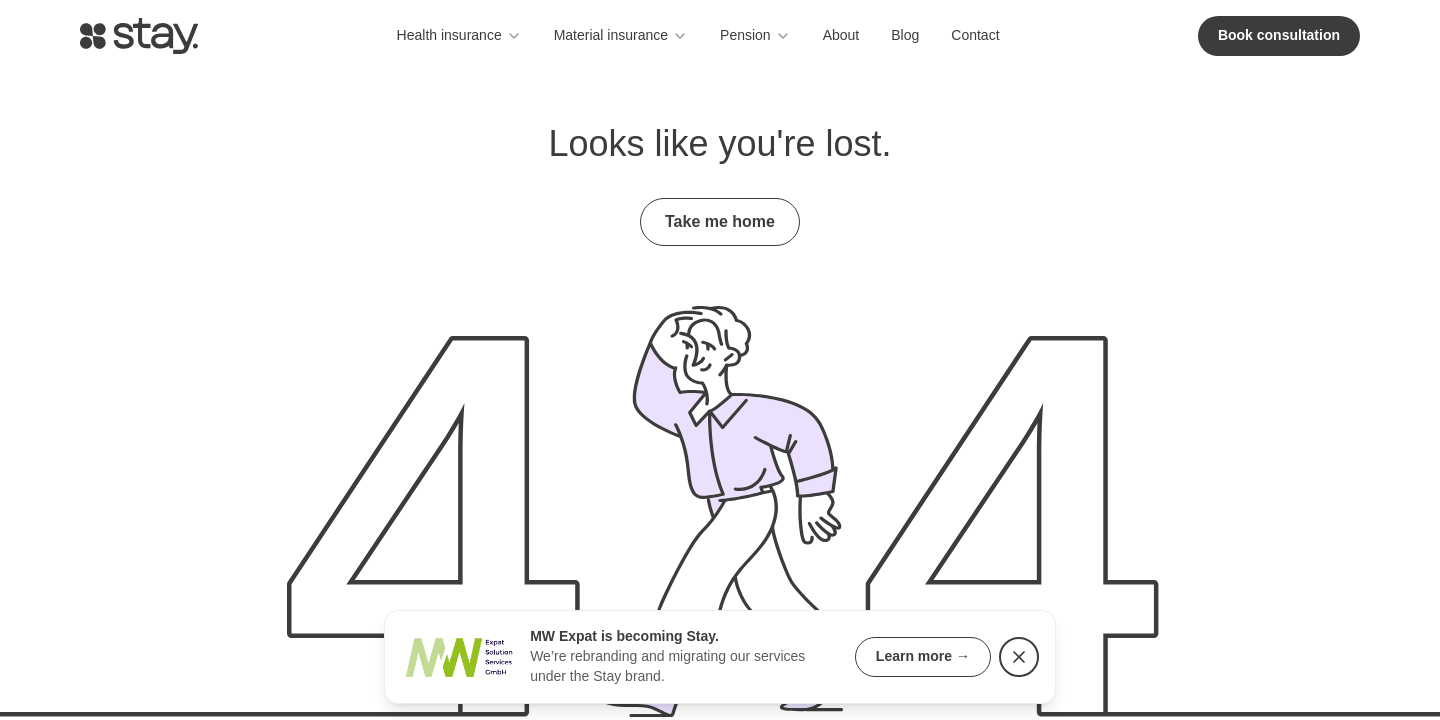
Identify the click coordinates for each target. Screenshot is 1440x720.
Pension (755, 35)
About (841, 35)
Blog (905, 35)
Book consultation (1279, 35)
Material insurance (621, 35)
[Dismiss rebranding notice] (1019, 657)
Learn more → (923, 656)
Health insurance (459, 35)
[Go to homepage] (139, 36)
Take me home (720, 221)
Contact (975, 35)
